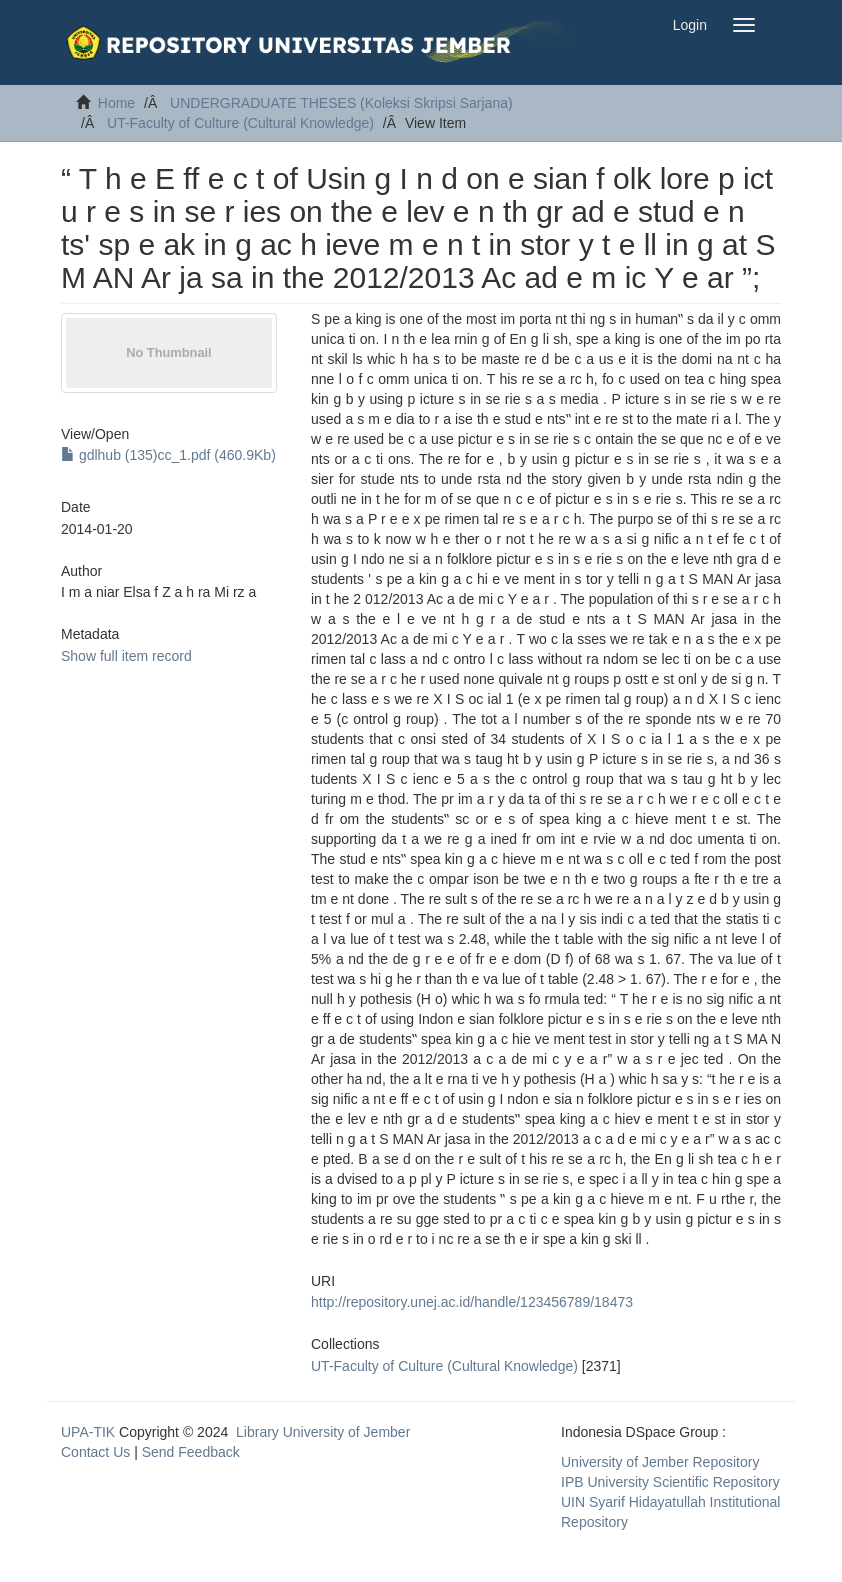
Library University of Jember (323, 1432)
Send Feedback (191, 1452)
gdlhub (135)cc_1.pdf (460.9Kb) (168, 455)
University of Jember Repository (660, 1462)
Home (116, 103)
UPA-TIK (88, 1432)
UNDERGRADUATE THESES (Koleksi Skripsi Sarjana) (341, 103)
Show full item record (126, 656)
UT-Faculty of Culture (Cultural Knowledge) (240, 123)
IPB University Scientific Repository (670, 1482)
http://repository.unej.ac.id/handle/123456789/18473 (472, 1302)
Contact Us (95, 1452)
